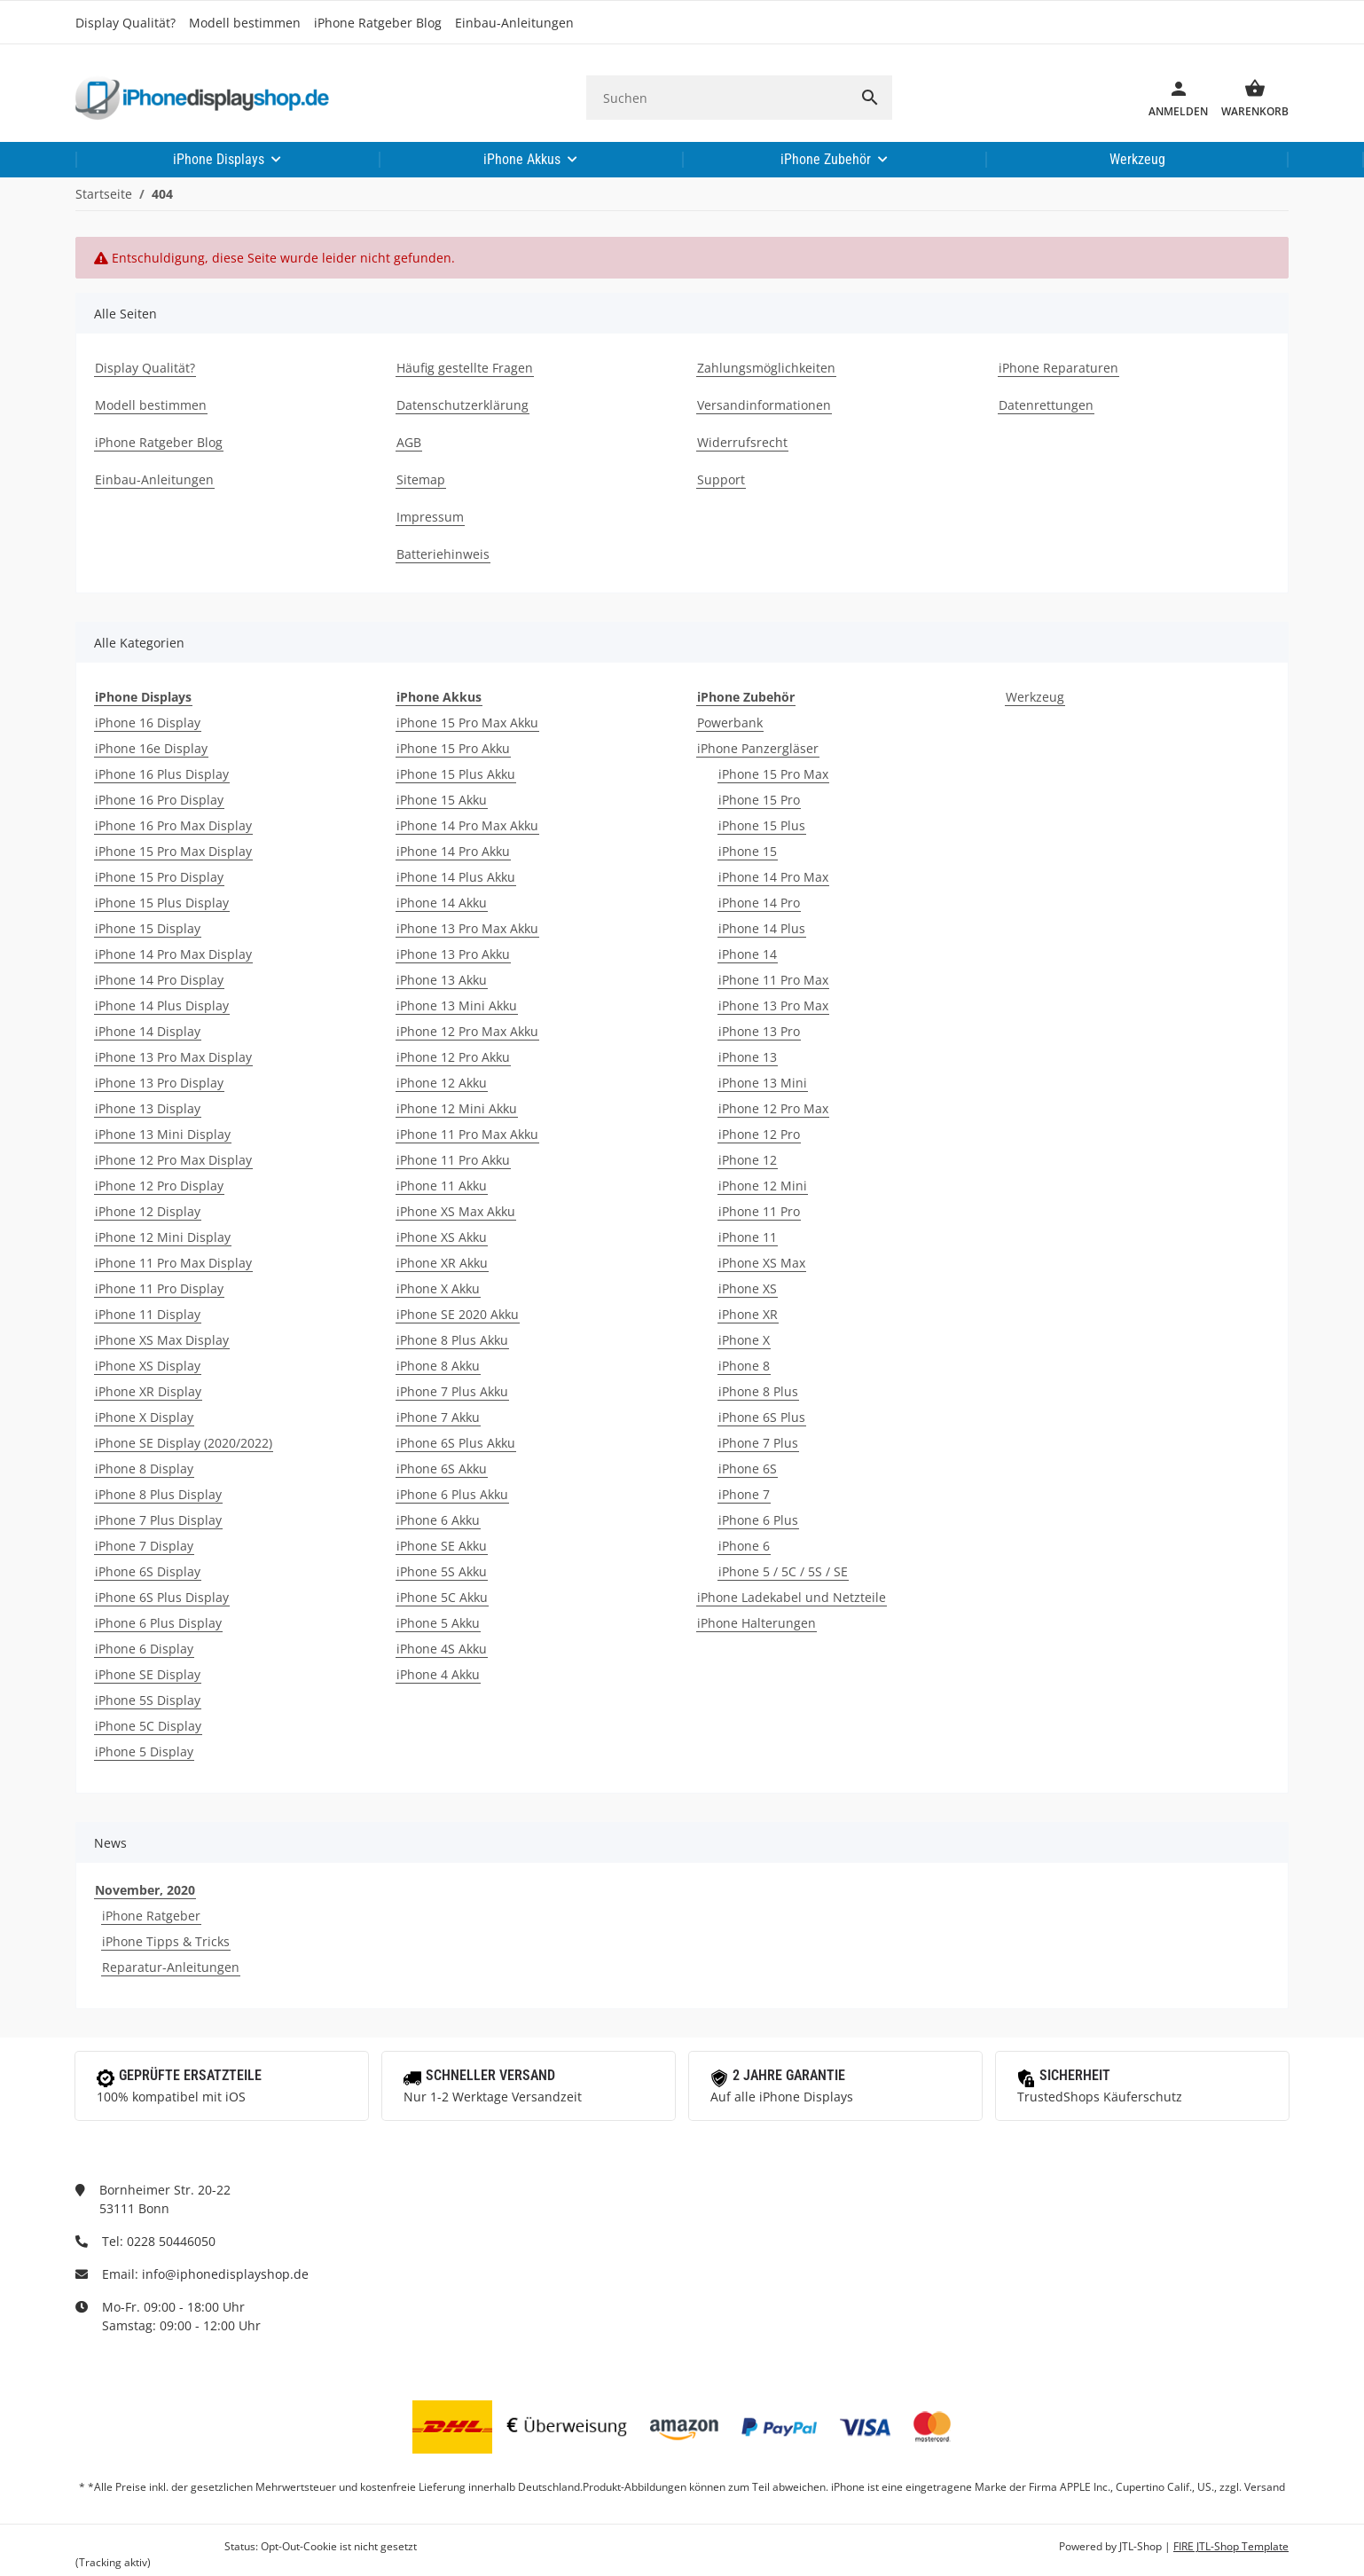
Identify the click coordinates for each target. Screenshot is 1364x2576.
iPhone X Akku (438, 1288)
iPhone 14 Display (147, 1031)
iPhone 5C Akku (442, 1597)
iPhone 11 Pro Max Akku (467, 1134)
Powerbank (730, 722)
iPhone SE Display (147, 1674)
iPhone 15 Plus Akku (455, 774)
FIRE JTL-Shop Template (1231, 2546)
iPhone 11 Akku (441, 1185)
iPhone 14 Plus (761, 928)
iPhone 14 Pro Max (773, 876)
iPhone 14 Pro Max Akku (467, 825)
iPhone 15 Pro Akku (453, 748)
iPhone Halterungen (756, 1622)
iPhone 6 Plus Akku (452, 1494)
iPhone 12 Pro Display (159, 1185)
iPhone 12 (747, 1159)
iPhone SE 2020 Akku (457, 1314)
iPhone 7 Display (144, 1545)
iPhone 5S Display (147, 1700)
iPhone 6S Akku (441, 1468)
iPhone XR (748, 1314)
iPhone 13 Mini (762, 1082)
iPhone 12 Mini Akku (456, 1108)
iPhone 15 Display (147, 928)
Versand (1264, 2486)
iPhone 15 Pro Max (773, 774)
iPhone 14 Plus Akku (455, 876)
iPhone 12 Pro (759, 1134)
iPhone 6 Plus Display (158, 1622)
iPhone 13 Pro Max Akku (467, 928)
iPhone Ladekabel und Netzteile (791, 1597)
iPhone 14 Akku (441, 902)
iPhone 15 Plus (761, 825)
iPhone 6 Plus (758, 1520)
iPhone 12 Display (147, 1211)
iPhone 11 (747, 1237)
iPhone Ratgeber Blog (378, 22)
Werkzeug (1035, 696)
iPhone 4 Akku (438, 1674)
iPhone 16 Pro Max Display (173, 825)
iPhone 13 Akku (441, 979)
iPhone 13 (747, 1056)
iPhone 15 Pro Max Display (173, 851)
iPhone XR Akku (442, 1262)
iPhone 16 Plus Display (162, 774)
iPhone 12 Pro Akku (453, 1056)
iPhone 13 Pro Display (159, 1082)
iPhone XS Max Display (162, 1339)
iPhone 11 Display (147, 1314)
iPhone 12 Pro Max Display (173, 1159)
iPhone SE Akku (441, 1545)
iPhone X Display (144, 1417)
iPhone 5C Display (148, 1725)
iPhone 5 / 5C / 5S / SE (783, 1571)
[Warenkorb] (1248, 97)
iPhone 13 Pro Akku (453, 954)
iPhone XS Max (761, 1262)
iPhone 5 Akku (438, 1622)
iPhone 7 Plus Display (158, 1520)
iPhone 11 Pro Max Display (173, 1262)
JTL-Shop (1141, 2546)
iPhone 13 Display (147, 1108)
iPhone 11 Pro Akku (453, 1159)
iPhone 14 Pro (759, 902)
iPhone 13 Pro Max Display (173, 1056)
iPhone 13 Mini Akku (456, 1005)
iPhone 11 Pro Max (773, 979)
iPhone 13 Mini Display (163, 1134)
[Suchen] (717, 98)
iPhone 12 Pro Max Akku (467, 1031)
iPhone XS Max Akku (455, 1211)
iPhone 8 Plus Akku (452, 1339)
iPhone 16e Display (151, 748)
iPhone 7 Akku (438, 1417)
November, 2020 (145, 1889)
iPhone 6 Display (144, 1648)
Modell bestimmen (245, 22)
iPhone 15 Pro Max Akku (467, 722)
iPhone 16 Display (147, 722)
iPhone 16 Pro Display (159, 799)
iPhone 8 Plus (758, 1391)
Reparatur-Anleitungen (170, 1967)
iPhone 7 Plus (758, 1442)
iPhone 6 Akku (438, 1520)
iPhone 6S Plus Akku (455, 1442)
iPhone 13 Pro (759, 1031)
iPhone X (744, 1339)
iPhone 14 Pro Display (159, 979)
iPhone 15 (747, 851)
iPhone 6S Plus (761, 1417)
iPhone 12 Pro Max (773, 1108)
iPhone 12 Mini (762, 1185)
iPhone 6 (744, 1545)
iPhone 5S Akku (441, 1571)
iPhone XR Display (148, 1391)
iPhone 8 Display (144, 1468)
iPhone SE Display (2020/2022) (183, 1442)
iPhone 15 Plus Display (162, 902)
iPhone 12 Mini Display (163, 1237)
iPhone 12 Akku (441, 1082)
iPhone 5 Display (144, 1751)
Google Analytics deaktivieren (148, 2546)
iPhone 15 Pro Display (159, 876)
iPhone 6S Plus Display (162, 1597)
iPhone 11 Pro (759, 1211)
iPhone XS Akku (441, 1237)
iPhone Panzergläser (758, 748)
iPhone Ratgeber (151, 1915)
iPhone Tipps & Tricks (166, 1941)
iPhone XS (747, 1288)
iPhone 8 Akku (438, 1365)
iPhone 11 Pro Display (159, 1288)
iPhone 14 (747, 954)
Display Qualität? (125, 22)
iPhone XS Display (147, 1365)
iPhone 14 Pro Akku (453, 851)
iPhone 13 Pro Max (773, 1005)
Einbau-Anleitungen (514, 22)
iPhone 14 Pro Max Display (173, 954)
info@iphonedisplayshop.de (225, 2274)
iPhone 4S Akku (441, 1648)
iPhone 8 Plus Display (158, 1494)
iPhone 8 (744, 1365)
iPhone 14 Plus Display (162, 1005)
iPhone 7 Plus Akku (452, 1391)
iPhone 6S (747, 1468)
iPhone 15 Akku (441, 799)
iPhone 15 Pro (759, 799)
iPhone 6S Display (147, 1571)
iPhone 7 (744, 1494)
